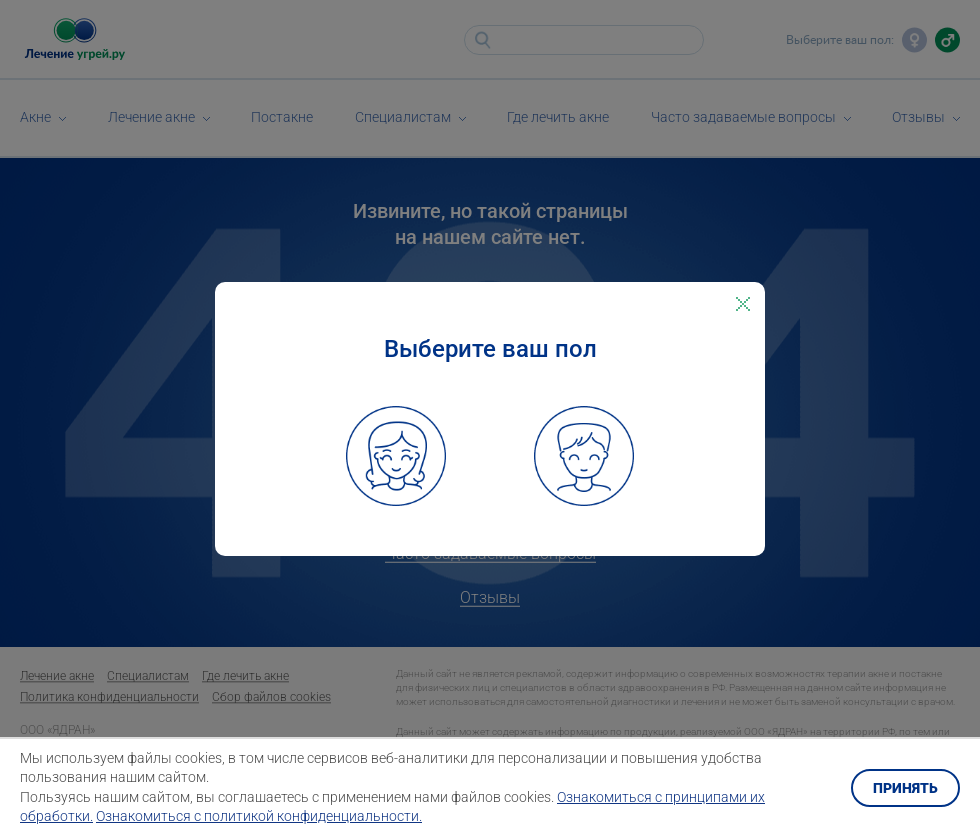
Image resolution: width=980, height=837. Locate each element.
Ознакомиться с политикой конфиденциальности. (259, 816)
